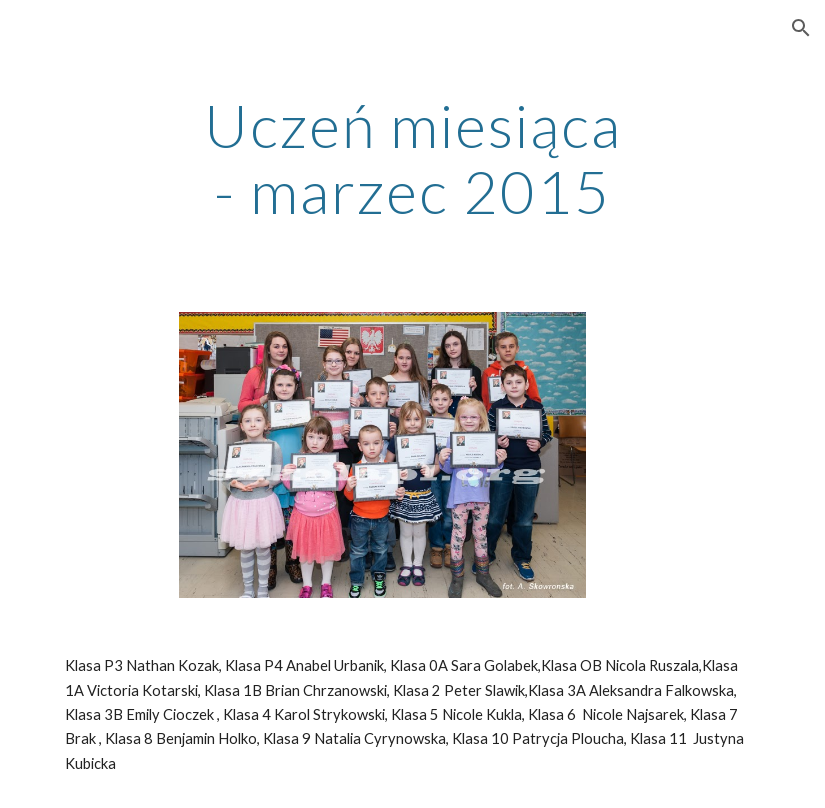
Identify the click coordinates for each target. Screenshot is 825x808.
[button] (801, 28)
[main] (413, 158)
